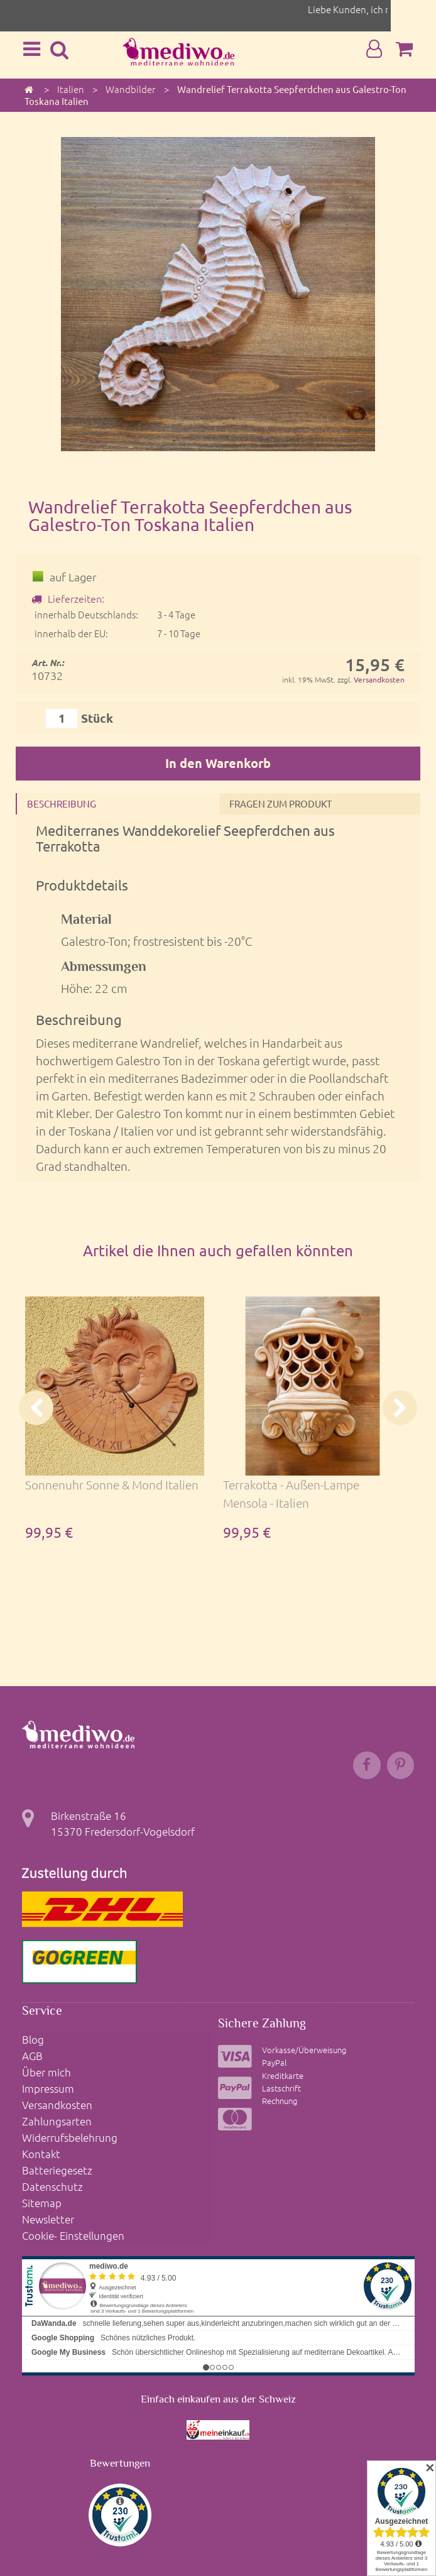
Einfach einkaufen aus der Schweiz (218, 2393)
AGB (32, 2055)
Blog (33, 2039)
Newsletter (48, 2213)
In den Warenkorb (218, 763)
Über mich (46, 2071)
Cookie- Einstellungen (73, 2229)
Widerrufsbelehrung (69, 2134)
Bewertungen (120, 2458)
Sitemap (42, 2198)
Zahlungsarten (57, 2118)
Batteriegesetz (57, 2166)
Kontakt (41, 2150)
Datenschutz (52, 2182)
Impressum (48, 2087)
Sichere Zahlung (262, 2024)
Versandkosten (379, 679)
